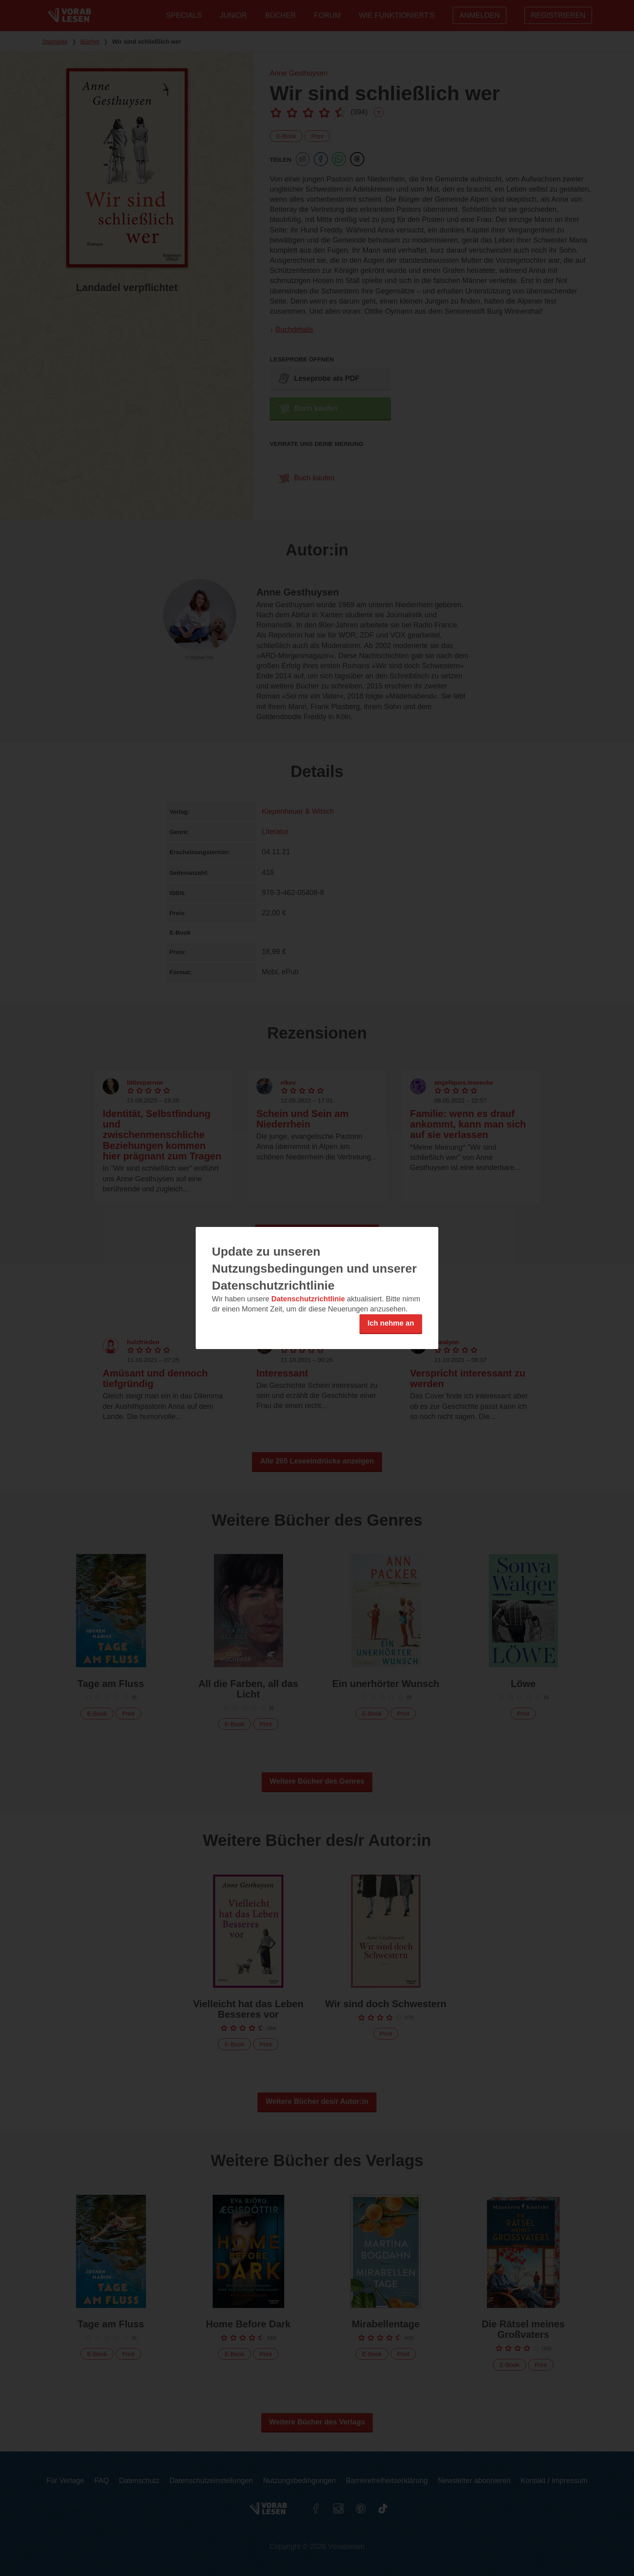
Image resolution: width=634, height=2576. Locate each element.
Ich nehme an (391, 1323)
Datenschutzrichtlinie (308, 1299)
